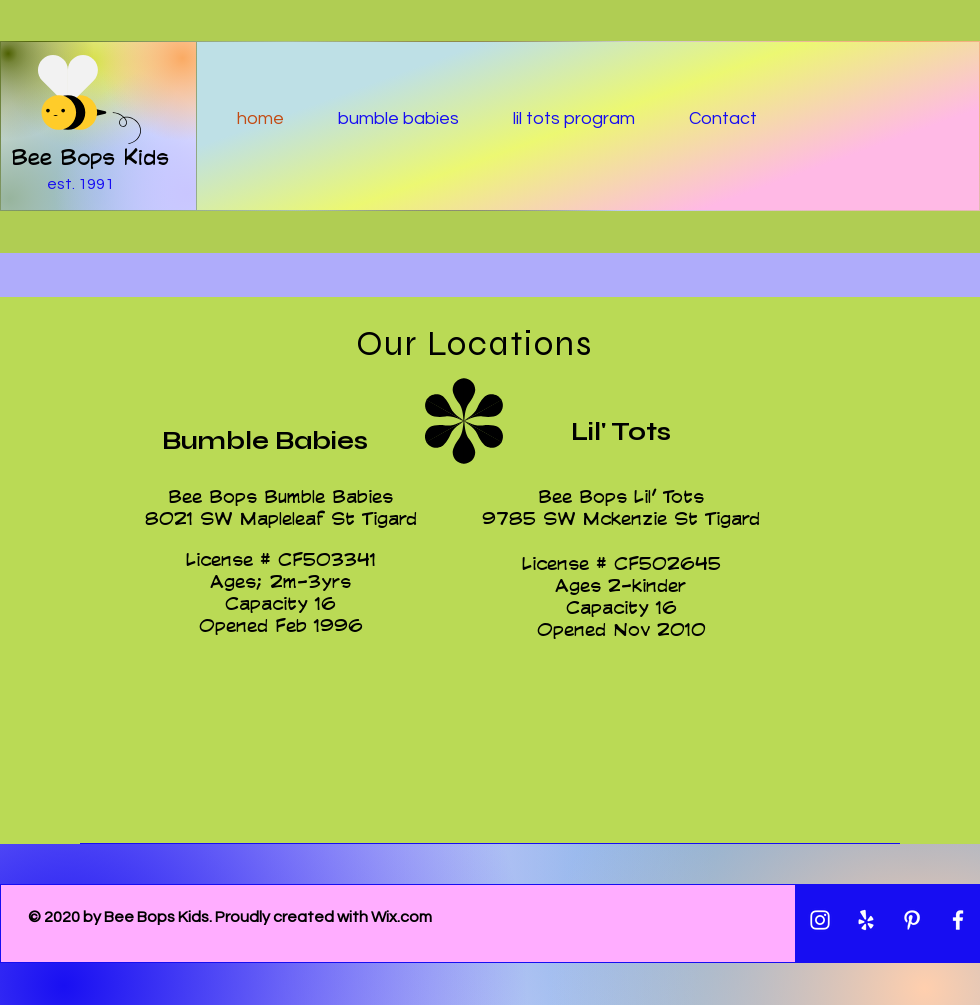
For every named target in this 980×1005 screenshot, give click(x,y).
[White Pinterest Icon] (912, 920)
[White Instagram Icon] (820, 920)
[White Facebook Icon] (958, 920)
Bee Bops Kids (90, 156)
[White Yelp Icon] (866, 920)
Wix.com (401, 917)
